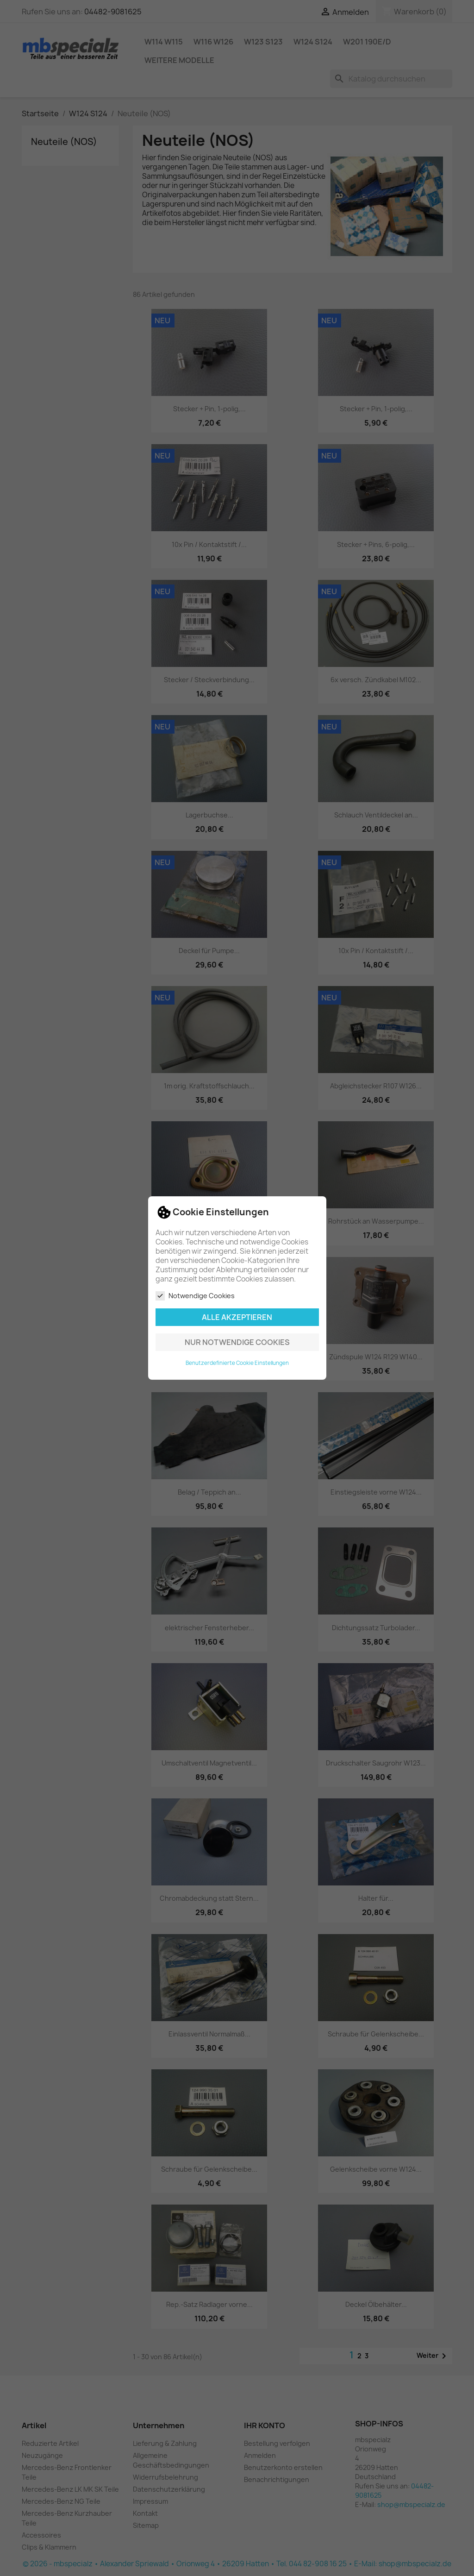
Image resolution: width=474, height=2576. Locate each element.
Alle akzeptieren (237, 1317)
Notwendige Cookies (195, 1296)
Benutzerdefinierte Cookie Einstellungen (237, 1363)
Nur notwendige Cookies (237, 1342)
